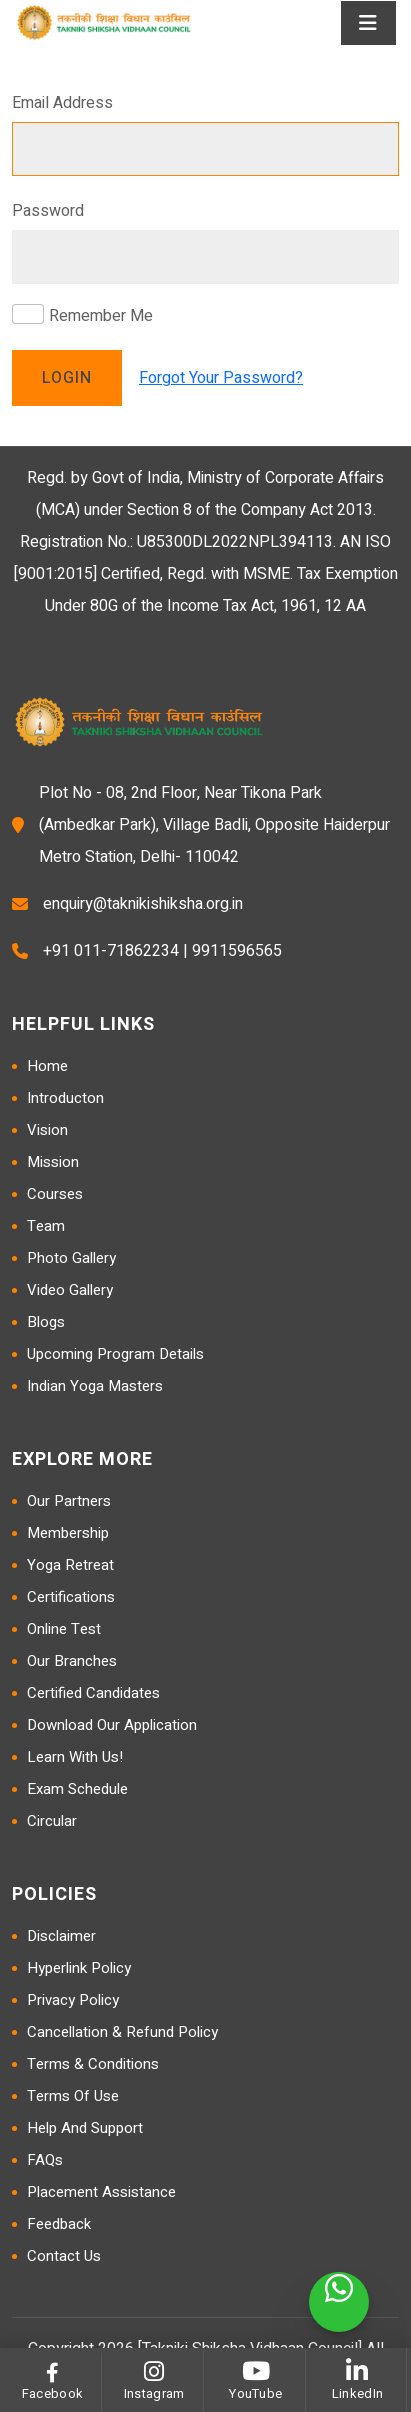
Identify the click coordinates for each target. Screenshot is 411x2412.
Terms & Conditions (93, 2064)
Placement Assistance (101, 2192)
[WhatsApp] (339, 2302)
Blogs (46, 1322)
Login (67, 378)
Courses (55, 1194)
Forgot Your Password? (221, 378)
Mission (53, 1162)
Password (48, 211)
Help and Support (85, 2128)
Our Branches (72, 1661)
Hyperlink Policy (79, 1968)
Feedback (59, 2224)
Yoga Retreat (70, 1565)
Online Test (64, 1629)
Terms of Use (73, 2096)
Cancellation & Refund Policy (122, 2032)
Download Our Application (112, 1725)
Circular (52, 1821)
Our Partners (69, 1501)
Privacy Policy (73, 2000)
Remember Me (101, 316)
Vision (47, 1130)
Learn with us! (75, 1757)
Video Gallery (70, 1290)
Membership (68, 1533)
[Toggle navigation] (368, 23)
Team (46, 1226)
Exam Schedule (77, 1789)
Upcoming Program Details (115, 1354)
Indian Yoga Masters (95, 1386)
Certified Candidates (93, 1693)
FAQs (45, 2160)
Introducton (65, 1098)
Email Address (62, 103)
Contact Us (64, 2256)
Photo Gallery (71, 1258)
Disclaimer (61, 1936)
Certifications (71, 1597)
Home (47, 1066)
